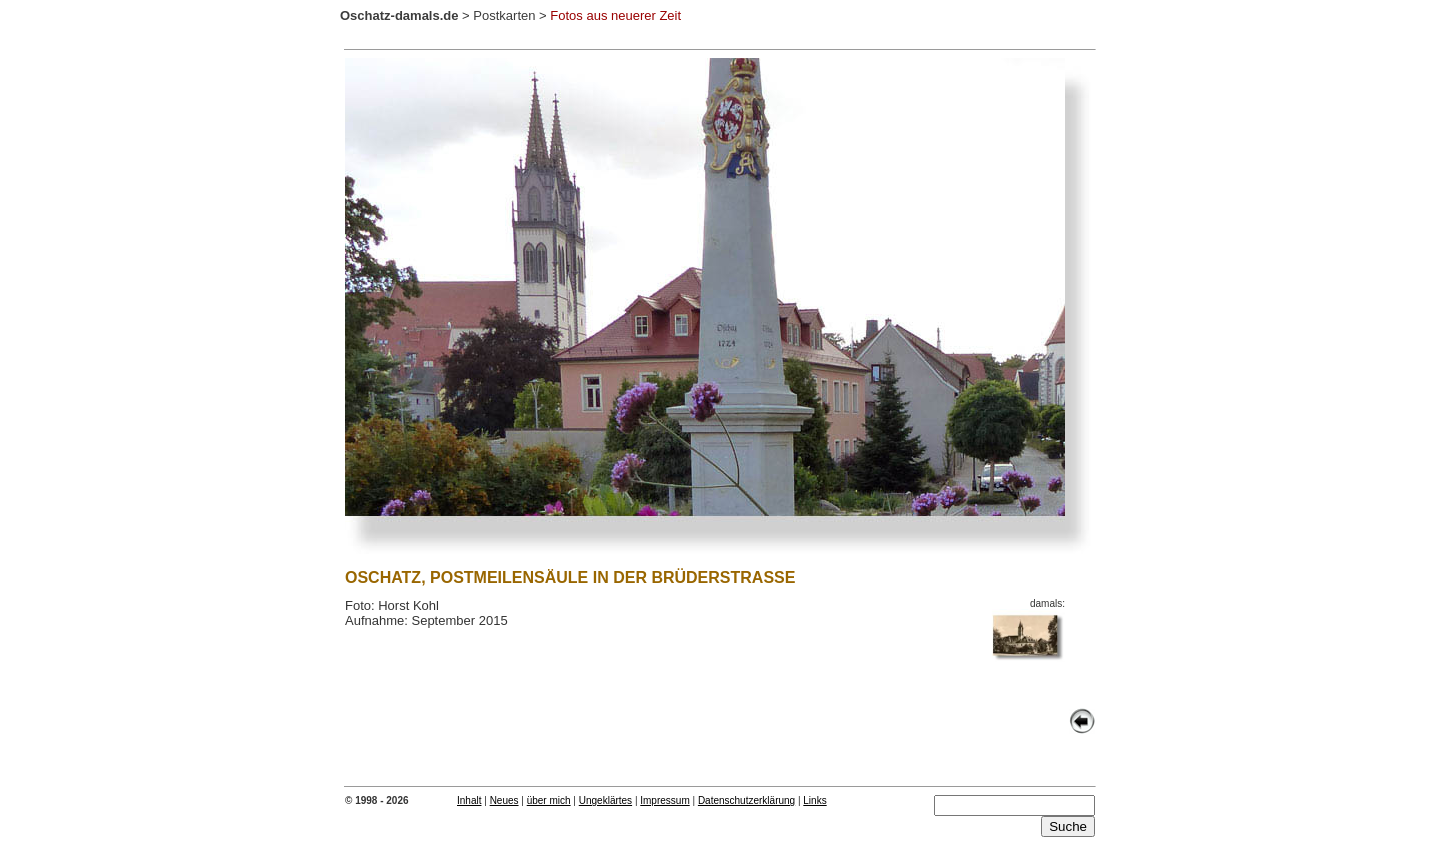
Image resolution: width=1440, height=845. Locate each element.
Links (814, 800)
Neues (504, 800)
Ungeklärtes (605, 800)
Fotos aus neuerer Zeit (615, 15)
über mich (549, 800)
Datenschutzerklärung (746, 800)
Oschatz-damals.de (399, 15)
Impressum (664, 800)
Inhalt (469, 800)
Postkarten (504, 15)
